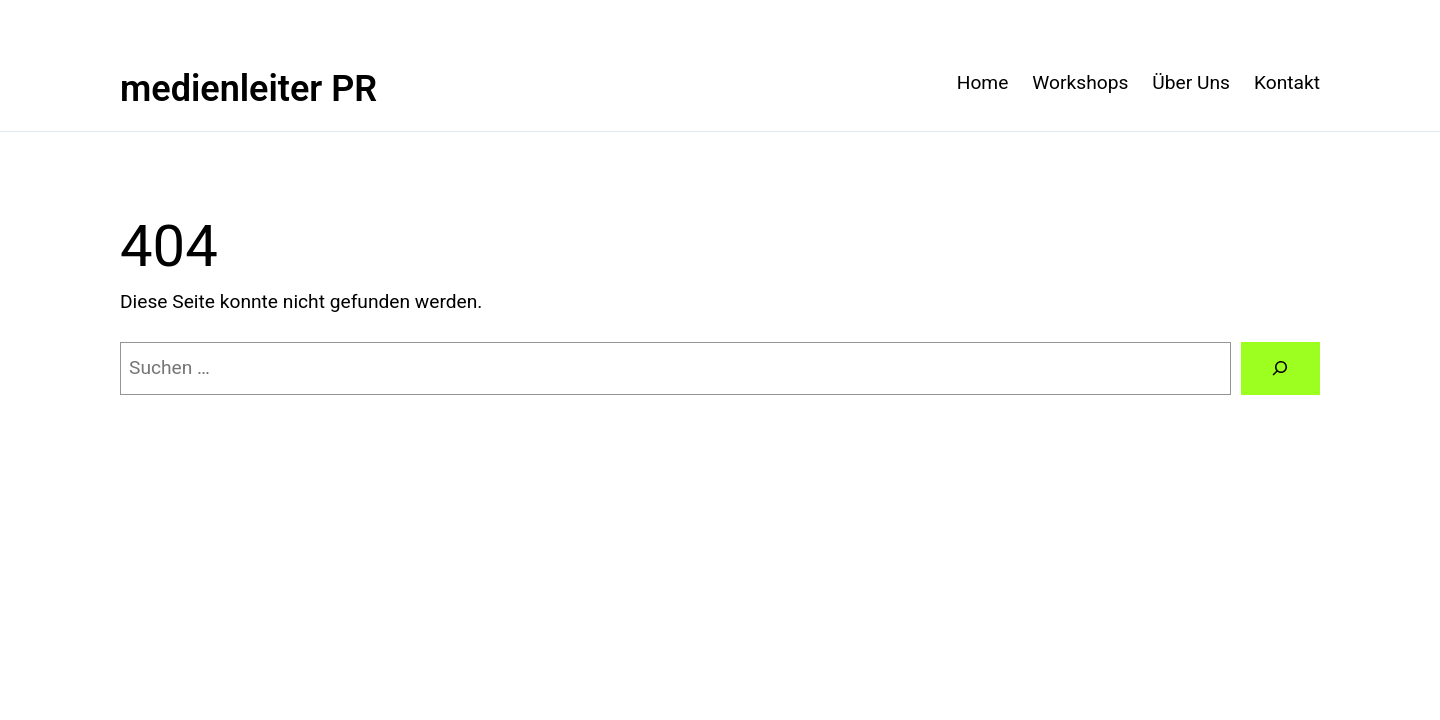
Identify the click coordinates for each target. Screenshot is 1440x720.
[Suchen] (1280, 369)
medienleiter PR (248, 89)
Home (983, 82)
